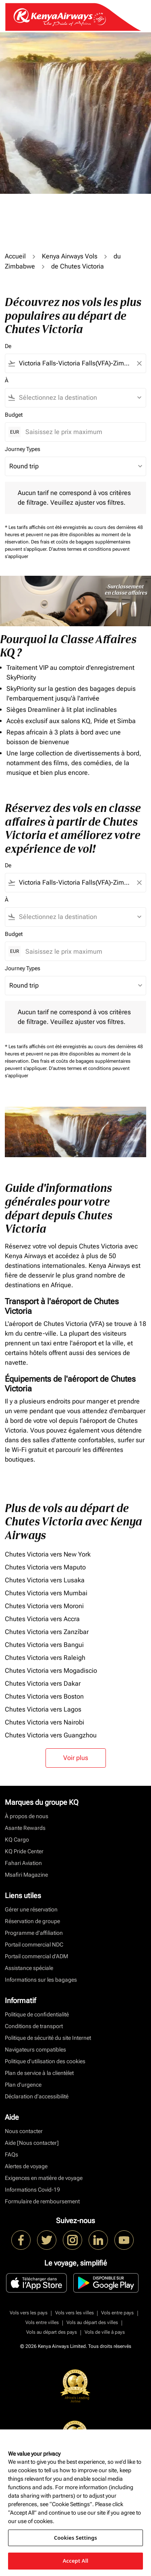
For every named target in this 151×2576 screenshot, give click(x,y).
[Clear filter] (139, 363)
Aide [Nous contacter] (32, 2143)
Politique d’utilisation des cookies (45, 2061)
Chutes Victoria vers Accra (42, 1619)
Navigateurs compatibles (35, 2049)
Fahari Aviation (23, 1863)
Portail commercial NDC (34, 1944)
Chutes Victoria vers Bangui (44, 1645)
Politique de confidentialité (37, 2014)
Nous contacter (24, 2131)
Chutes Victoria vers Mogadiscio (51, 1670)
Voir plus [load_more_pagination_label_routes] (75, 1758)
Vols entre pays (117, 2313)
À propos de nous (26, 1816)
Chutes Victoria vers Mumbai (46, 1593)
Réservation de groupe (32, 1921)
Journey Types (22, 449)
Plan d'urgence (23, 2084)
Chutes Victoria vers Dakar (43, 1683)
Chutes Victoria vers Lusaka (45, 1580)
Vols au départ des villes (92, 2322)
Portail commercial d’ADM (36, 1956)
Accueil (15, 256)
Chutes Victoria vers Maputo (45, 1567)
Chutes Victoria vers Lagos (43, 1709)
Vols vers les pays (29, 2313)
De (8, 346)
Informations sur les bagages (41, 1979)
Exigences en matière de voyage (44, 2178)
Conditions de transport (34, 2026)
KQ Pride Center (24, 1851)
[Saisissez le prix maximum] (81, 432)
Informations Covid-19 (32, 2189)
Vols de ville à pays (105, 2332)
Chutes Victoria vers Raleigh (45, 1657)
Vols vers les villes (74, 2313)
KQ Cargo (17, 1839)
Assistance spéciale (29, 1968)
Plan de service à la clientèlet (39, 2073)
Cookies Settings (75, 2537)
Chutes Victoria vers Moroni (44, 1606)
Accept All (76, 2560)
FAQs (11, 2154)
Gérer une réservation (31, 1909)
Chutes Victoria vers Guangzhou (51, 1735)
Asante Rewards (25, 1828)
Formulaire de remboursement (42, 2201)
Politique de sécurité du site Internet (48, 2038)
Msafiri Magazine (26, 1874)
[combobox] (75, 363)
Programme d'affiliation (34, 1933)
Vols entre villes (42, 2322)
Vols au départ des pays (51, 2332)
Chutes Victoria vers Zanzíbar (47, 1632)
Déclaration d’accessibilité (36, 2096)
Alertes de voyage (26, 2166)
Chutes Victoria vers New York (48, 1554)
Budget (14, 414)
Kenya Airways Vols (69, 256)
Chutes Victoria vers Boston (44, 1696)
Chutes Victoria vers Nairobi (44, 1722)
